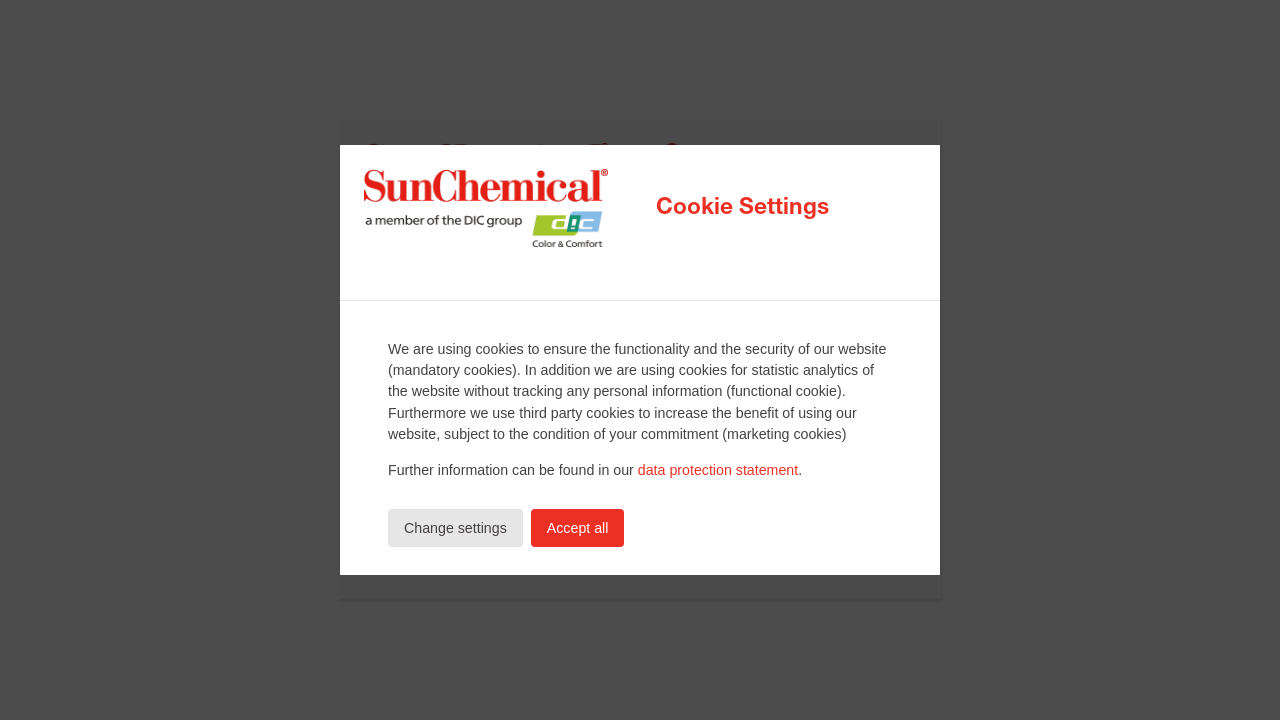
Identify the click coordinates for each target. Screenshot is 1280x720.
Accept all (578, 528)
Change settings (455, 528)
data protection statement (718, 470)
